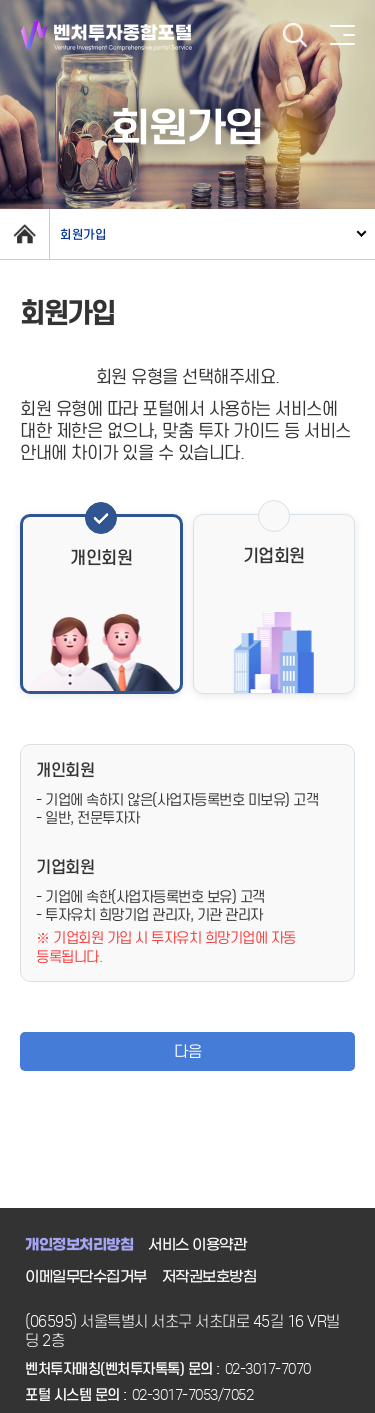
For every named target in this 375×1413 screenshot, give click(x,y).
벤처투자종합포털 (106, 35)
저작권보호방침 (209, 1277)
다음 (187, 1051)
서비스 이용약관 (197, 1245)
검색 (295, 35)
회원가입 (83, 234)
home (24, 234)
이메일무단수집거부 (86, 1277)
